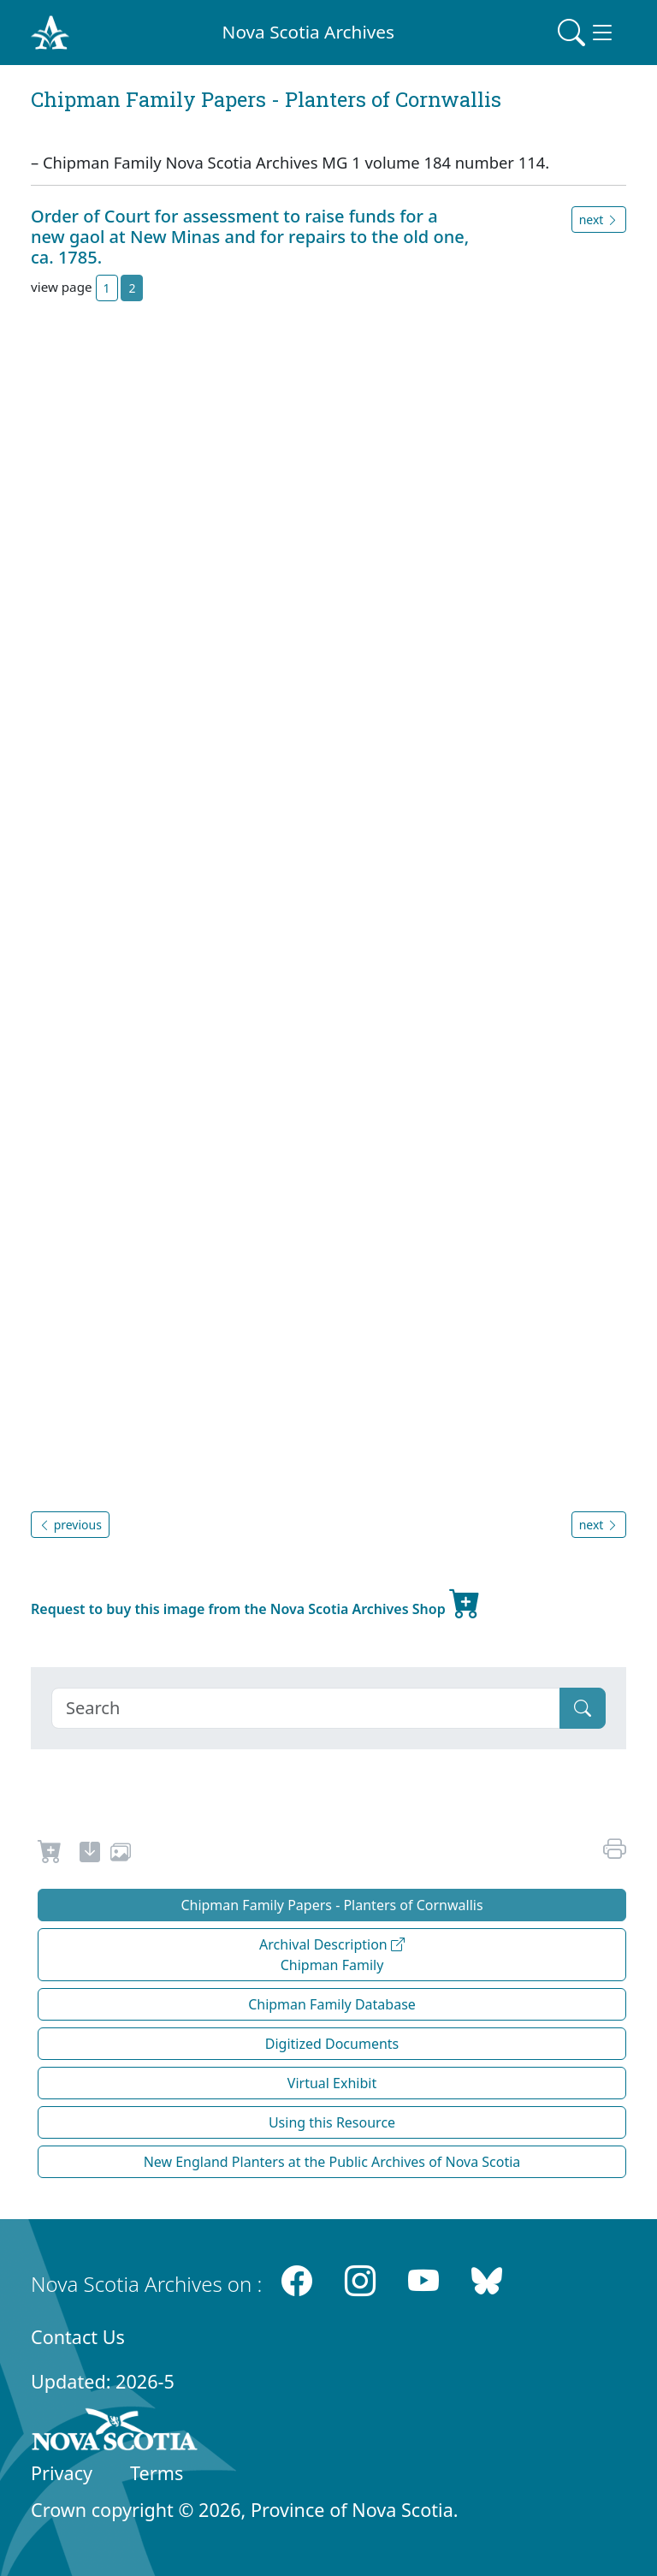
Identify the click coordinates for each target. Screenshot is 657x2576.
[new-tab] (90, 1854)
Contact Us (78, 2336)
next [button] (599, 219)
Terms (156, 2472)
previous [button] (70, 1525)
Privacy (61, 2472)
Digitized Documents (332, 2043)
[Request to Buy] (50, 1854)
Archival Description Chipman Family (332, 1954)
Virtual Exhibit (331, 2083)
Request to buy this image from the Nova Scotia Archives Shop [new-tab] (256, 1602)
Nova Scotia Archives (308, 32)
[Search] (305, 1708)
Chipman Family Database (332, 2004)
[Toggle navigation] (587, 32)
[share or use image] (120, 1854)
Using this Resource (332, 2122)
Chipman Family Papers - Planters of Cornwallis (331, 1905)
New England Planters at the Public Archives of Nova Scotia (332, 2161)
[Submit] (582, 1708)
